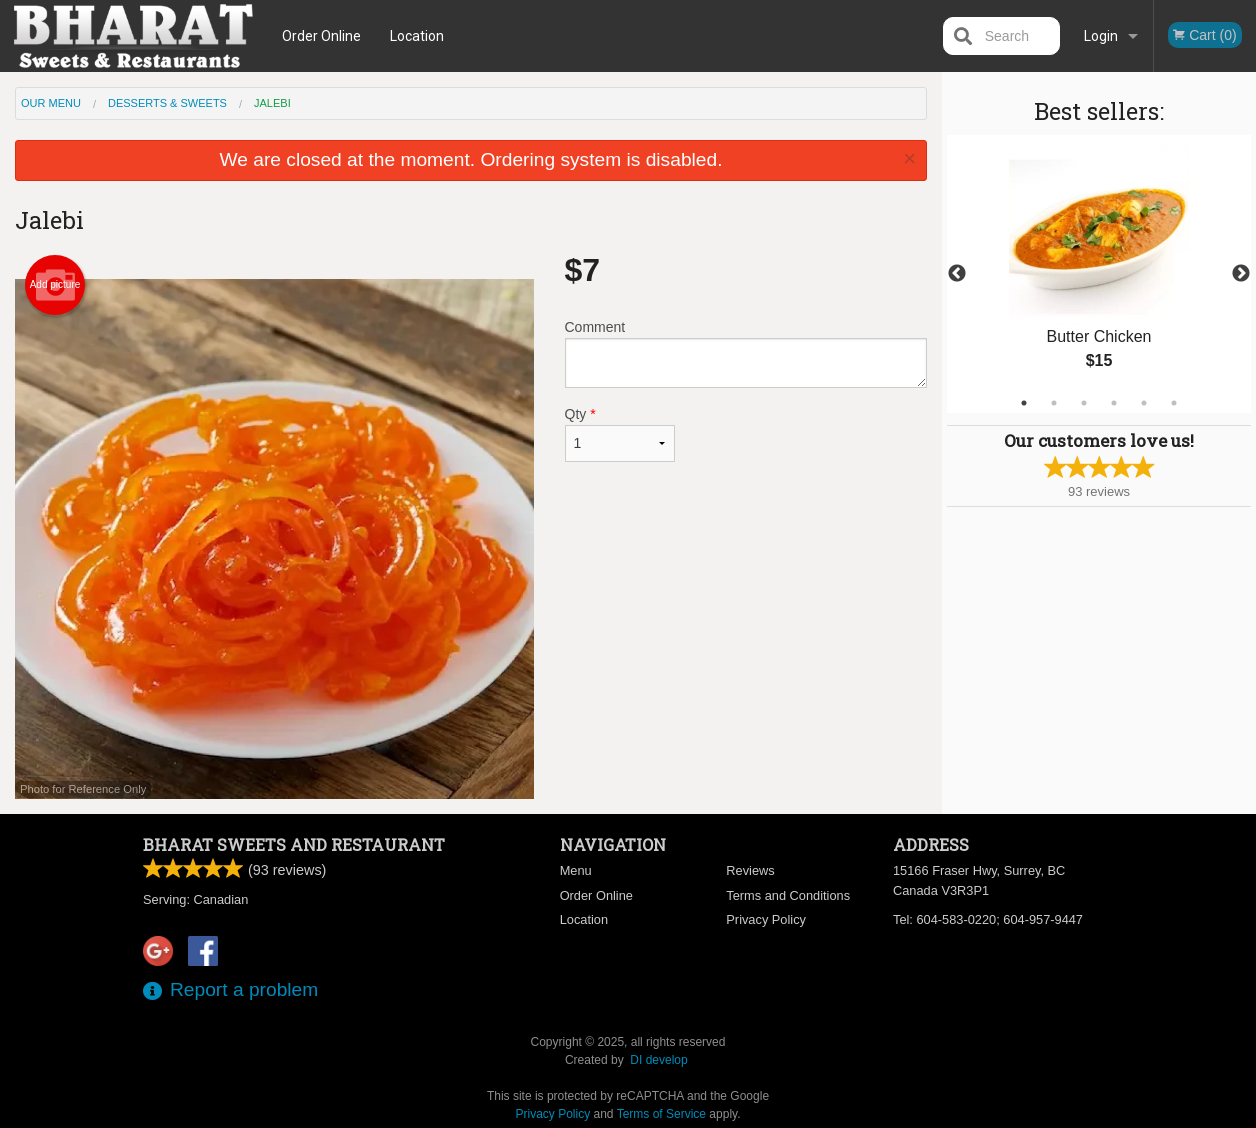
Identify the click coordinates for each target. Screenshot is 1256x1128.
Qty (620, 434)
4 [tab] (1114, 403)
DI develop (658, 1060)
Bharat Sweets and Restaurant (294, 844)
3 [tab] (1084, 403)
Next (1241, 274)
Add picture (55, 285)
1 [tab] (1024, 403)
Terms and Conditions (788, 895)
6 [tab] (1174, 403)
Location (417, 36)
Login (1101, 36)
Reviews (750, 870)
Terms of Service (661, 1114)
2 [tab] (1054, 403)
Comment (746, 353)
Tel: (988, 919)
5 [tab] (1144, 403)
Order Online (321, 36)
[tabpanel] (1099, 274)
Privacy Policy (766, 919)
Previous (957, 274)
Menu (576, 870)
